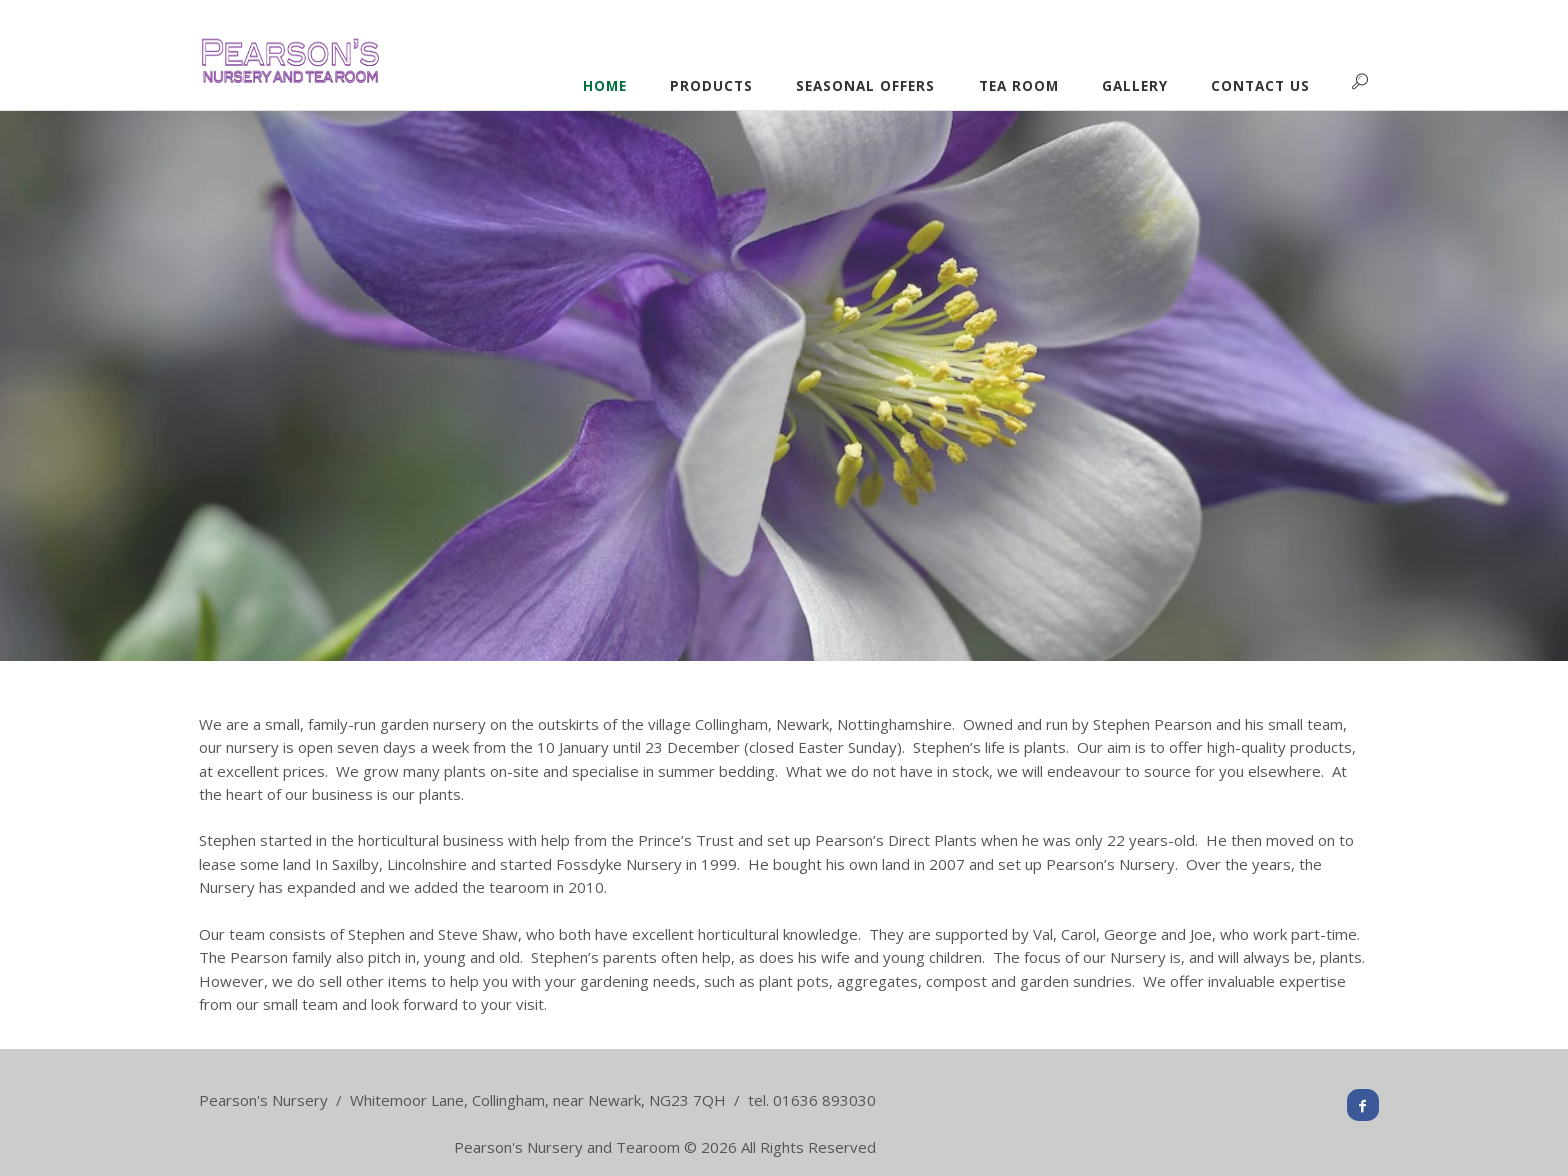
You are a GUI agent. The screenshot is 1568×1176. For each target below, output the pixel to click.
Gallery (1135, 86)
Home (605, 86)
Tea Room (1019, 86)
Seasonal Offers (865, 86)
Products (711, 86)
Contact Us (1260, 86)
